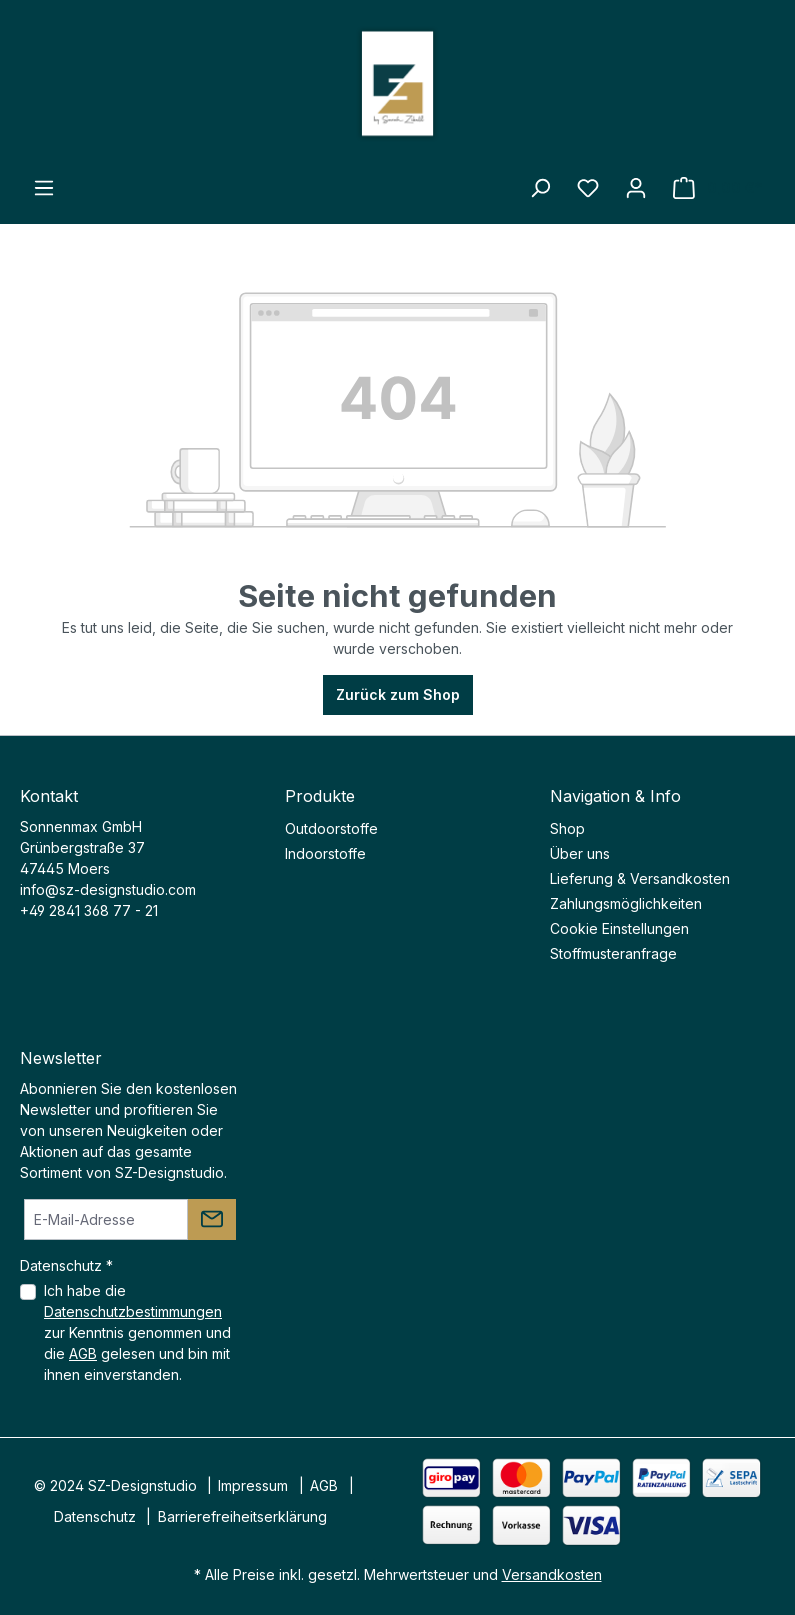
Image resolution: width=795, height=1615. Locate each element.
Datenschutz (95, 1516)
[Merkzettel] (588, 188)
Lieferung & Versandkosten (640, 878)
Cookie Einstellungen (619, 928)
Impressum (253, 1485)
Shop (567, 828)
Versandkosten (552, 1574)
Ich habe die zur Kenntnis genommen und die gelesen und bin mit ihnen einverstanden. (137, 1332)
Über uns (580, 853)
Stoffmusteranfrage (613, 953)
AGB (83, 1353)
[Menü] (44, 188)
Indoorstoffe (325, 853)
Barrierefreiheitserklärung (242, 1516)
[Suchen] (540, 188)
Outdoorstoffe (331, 828)
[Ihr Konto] (636, 188)
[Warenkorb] (717, 188)
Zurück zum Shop (398, 694)
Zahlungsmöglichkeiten (626, 903)
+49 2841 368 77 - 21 (89, 910)
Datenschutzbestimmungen (133, 1311)
